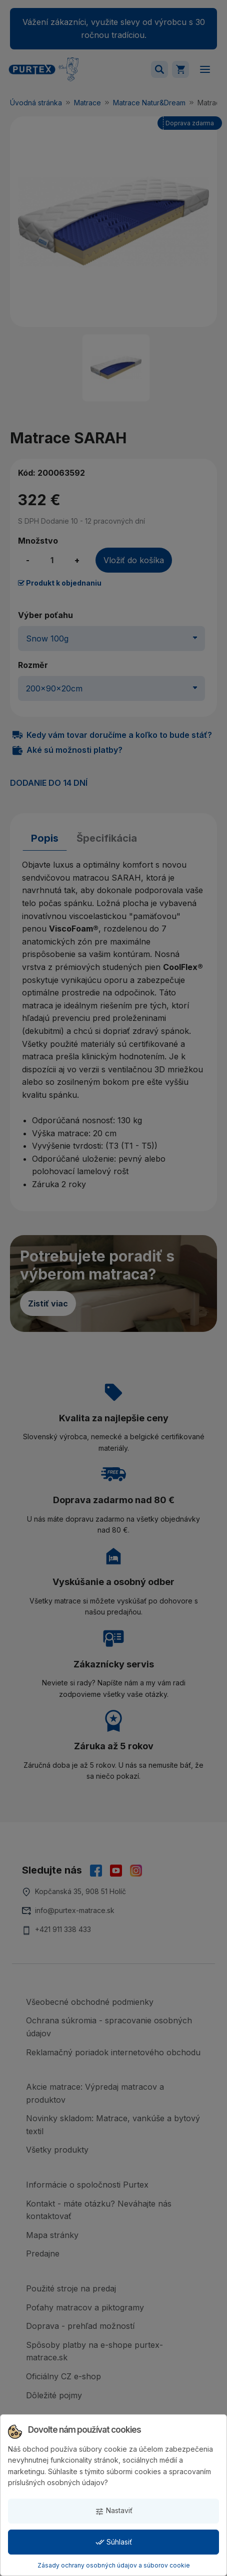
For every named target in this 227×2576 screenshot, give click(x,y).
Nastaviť (113, 2511)
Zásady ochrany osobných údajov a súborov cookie (114, 2565)
